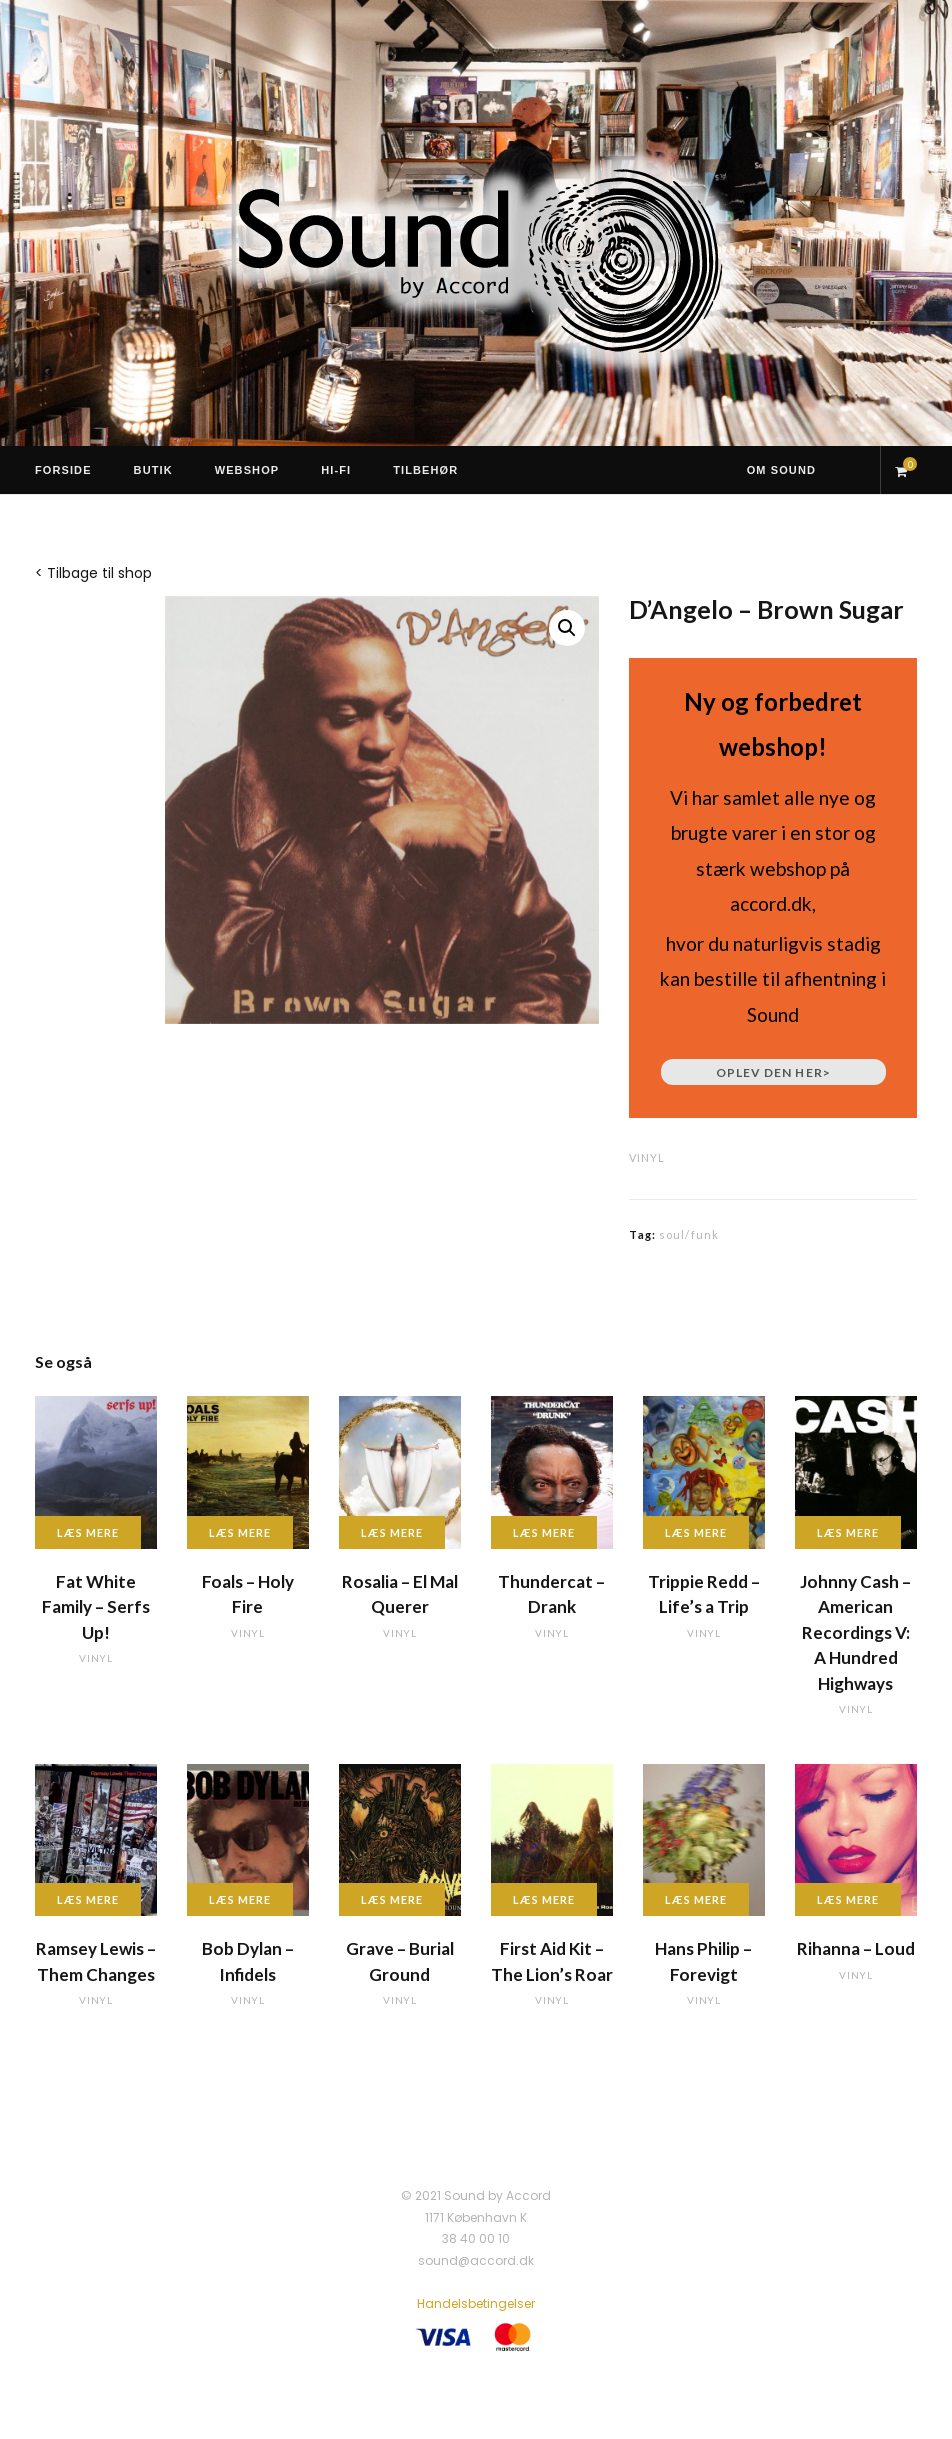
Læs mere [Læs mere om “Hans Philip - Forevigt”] (696, 1899)
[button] (567, 628)
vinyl (647, 1157)
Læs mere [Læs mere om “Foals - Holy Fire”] (240, 1532)
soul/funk (689, 1234)
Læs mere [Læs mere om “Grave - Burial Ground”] (392, 1899)
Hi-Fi (336, 470)
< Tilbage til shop (93, 573)
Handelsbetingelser (476, 2303)
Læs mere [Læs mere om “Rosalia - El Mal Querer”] (392, 1532)
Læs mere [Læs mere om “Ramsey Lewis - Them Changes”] (88, 1899)
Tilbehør (425, 470)
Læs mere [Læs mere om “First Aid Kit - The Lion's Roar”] (544, 1899)
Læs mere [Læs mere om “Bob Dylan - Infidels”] (240, 1899)
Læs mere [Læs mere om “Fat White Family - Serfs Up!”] (88, 1532)
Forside (63, 470)
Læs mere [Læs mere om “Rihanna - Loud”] (848, 1899)
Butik (153, 470)
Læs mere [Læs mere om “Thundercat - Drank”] (544, 1532)
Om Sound (781, 470)
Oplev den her (773, 1072)
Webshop (247, 470)
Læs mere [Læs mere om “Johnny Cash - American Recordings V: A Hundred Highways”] (848, 1532)
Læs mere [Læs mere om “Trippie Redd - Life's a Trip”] (696, 1532)
